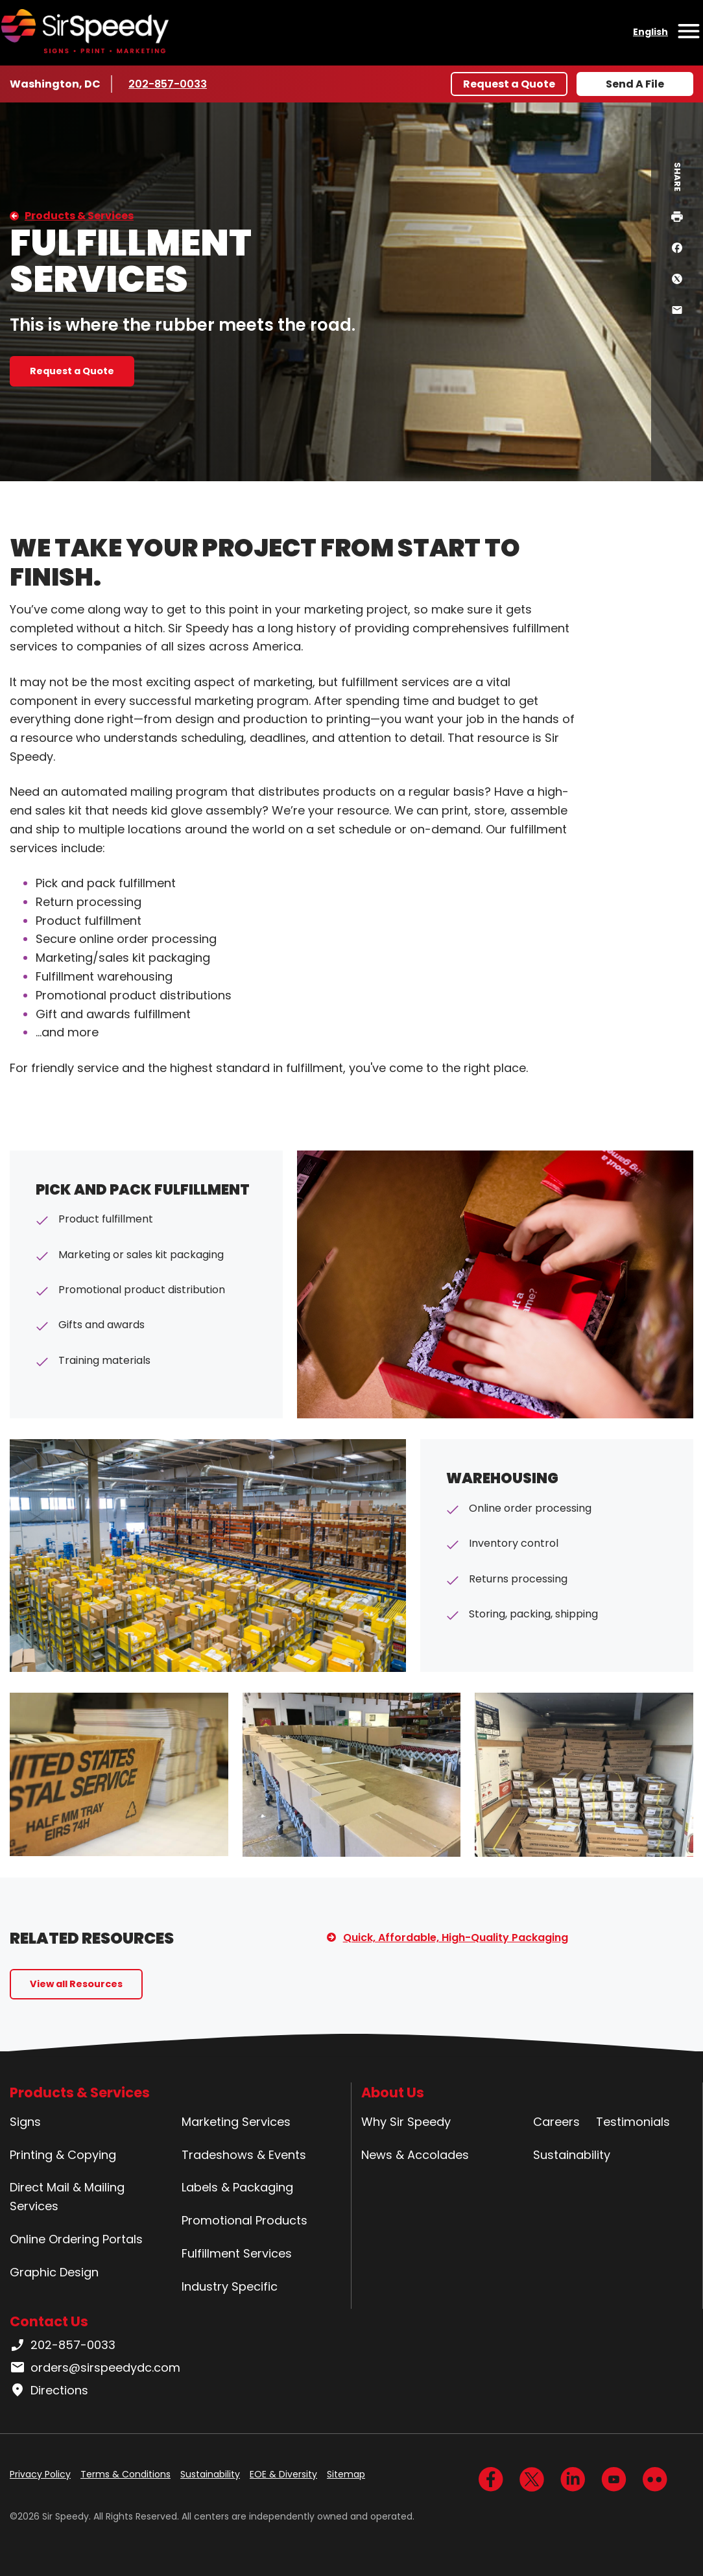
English (650, 31)
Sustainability (571, 2155)
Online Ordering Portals (76, 2239)
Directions (49, 2390)
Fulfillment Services (237, 2253)
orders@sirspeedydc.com (95, 2367)
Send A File (635, 84)
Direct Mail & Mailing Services (67, 2196)
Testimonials (633, 2122)
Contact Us (49, 2321)
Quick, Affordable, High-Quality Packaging (455, 1937)
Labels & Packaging (237, 2187)
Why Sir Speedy (406, 2122)
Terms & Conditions (125, 2474)
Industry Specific (230, 2286)
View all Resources (76, 1983)
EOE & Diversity (283, 2474)
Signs (25, 2122)
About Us (392, 2092)
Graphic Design (54, 2272)
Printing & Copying (63, 2155)
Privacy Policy (40, 2474)
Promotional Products (244, 2220)
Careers (556, 2122)
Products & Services (79, 215)
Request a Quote (509, 84)
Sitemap (346, 2474)
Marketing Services (236, 2122)
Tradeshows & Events (244, 2155)
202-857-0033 (167, 83)
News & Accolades (415, 2155)
